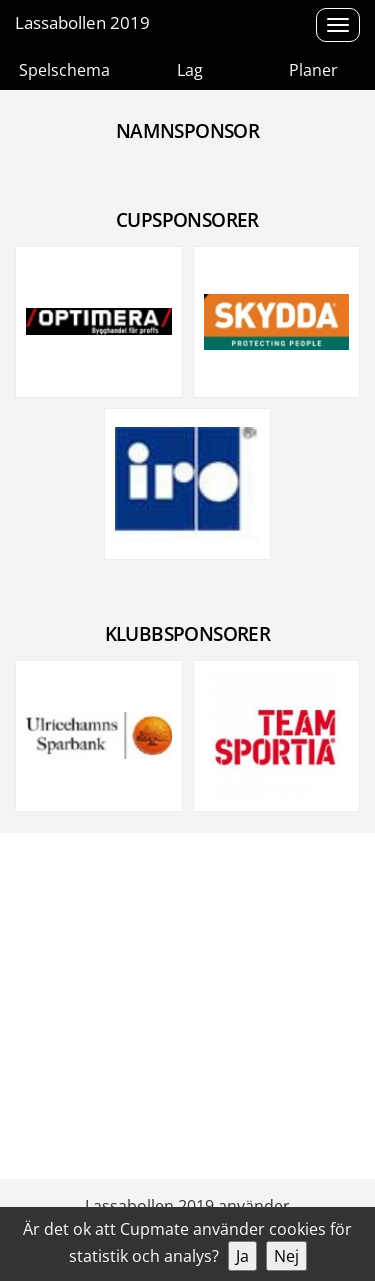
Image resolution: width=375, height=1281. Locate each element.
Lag (190, 70)
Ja (242, 1256)
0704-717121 (57, 1102)
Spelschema (64, 70)
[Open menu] (338, 25)
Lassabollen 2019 (82, 22)
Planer (313, 70)
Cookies (341, 1147)
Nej (286, 1256)
